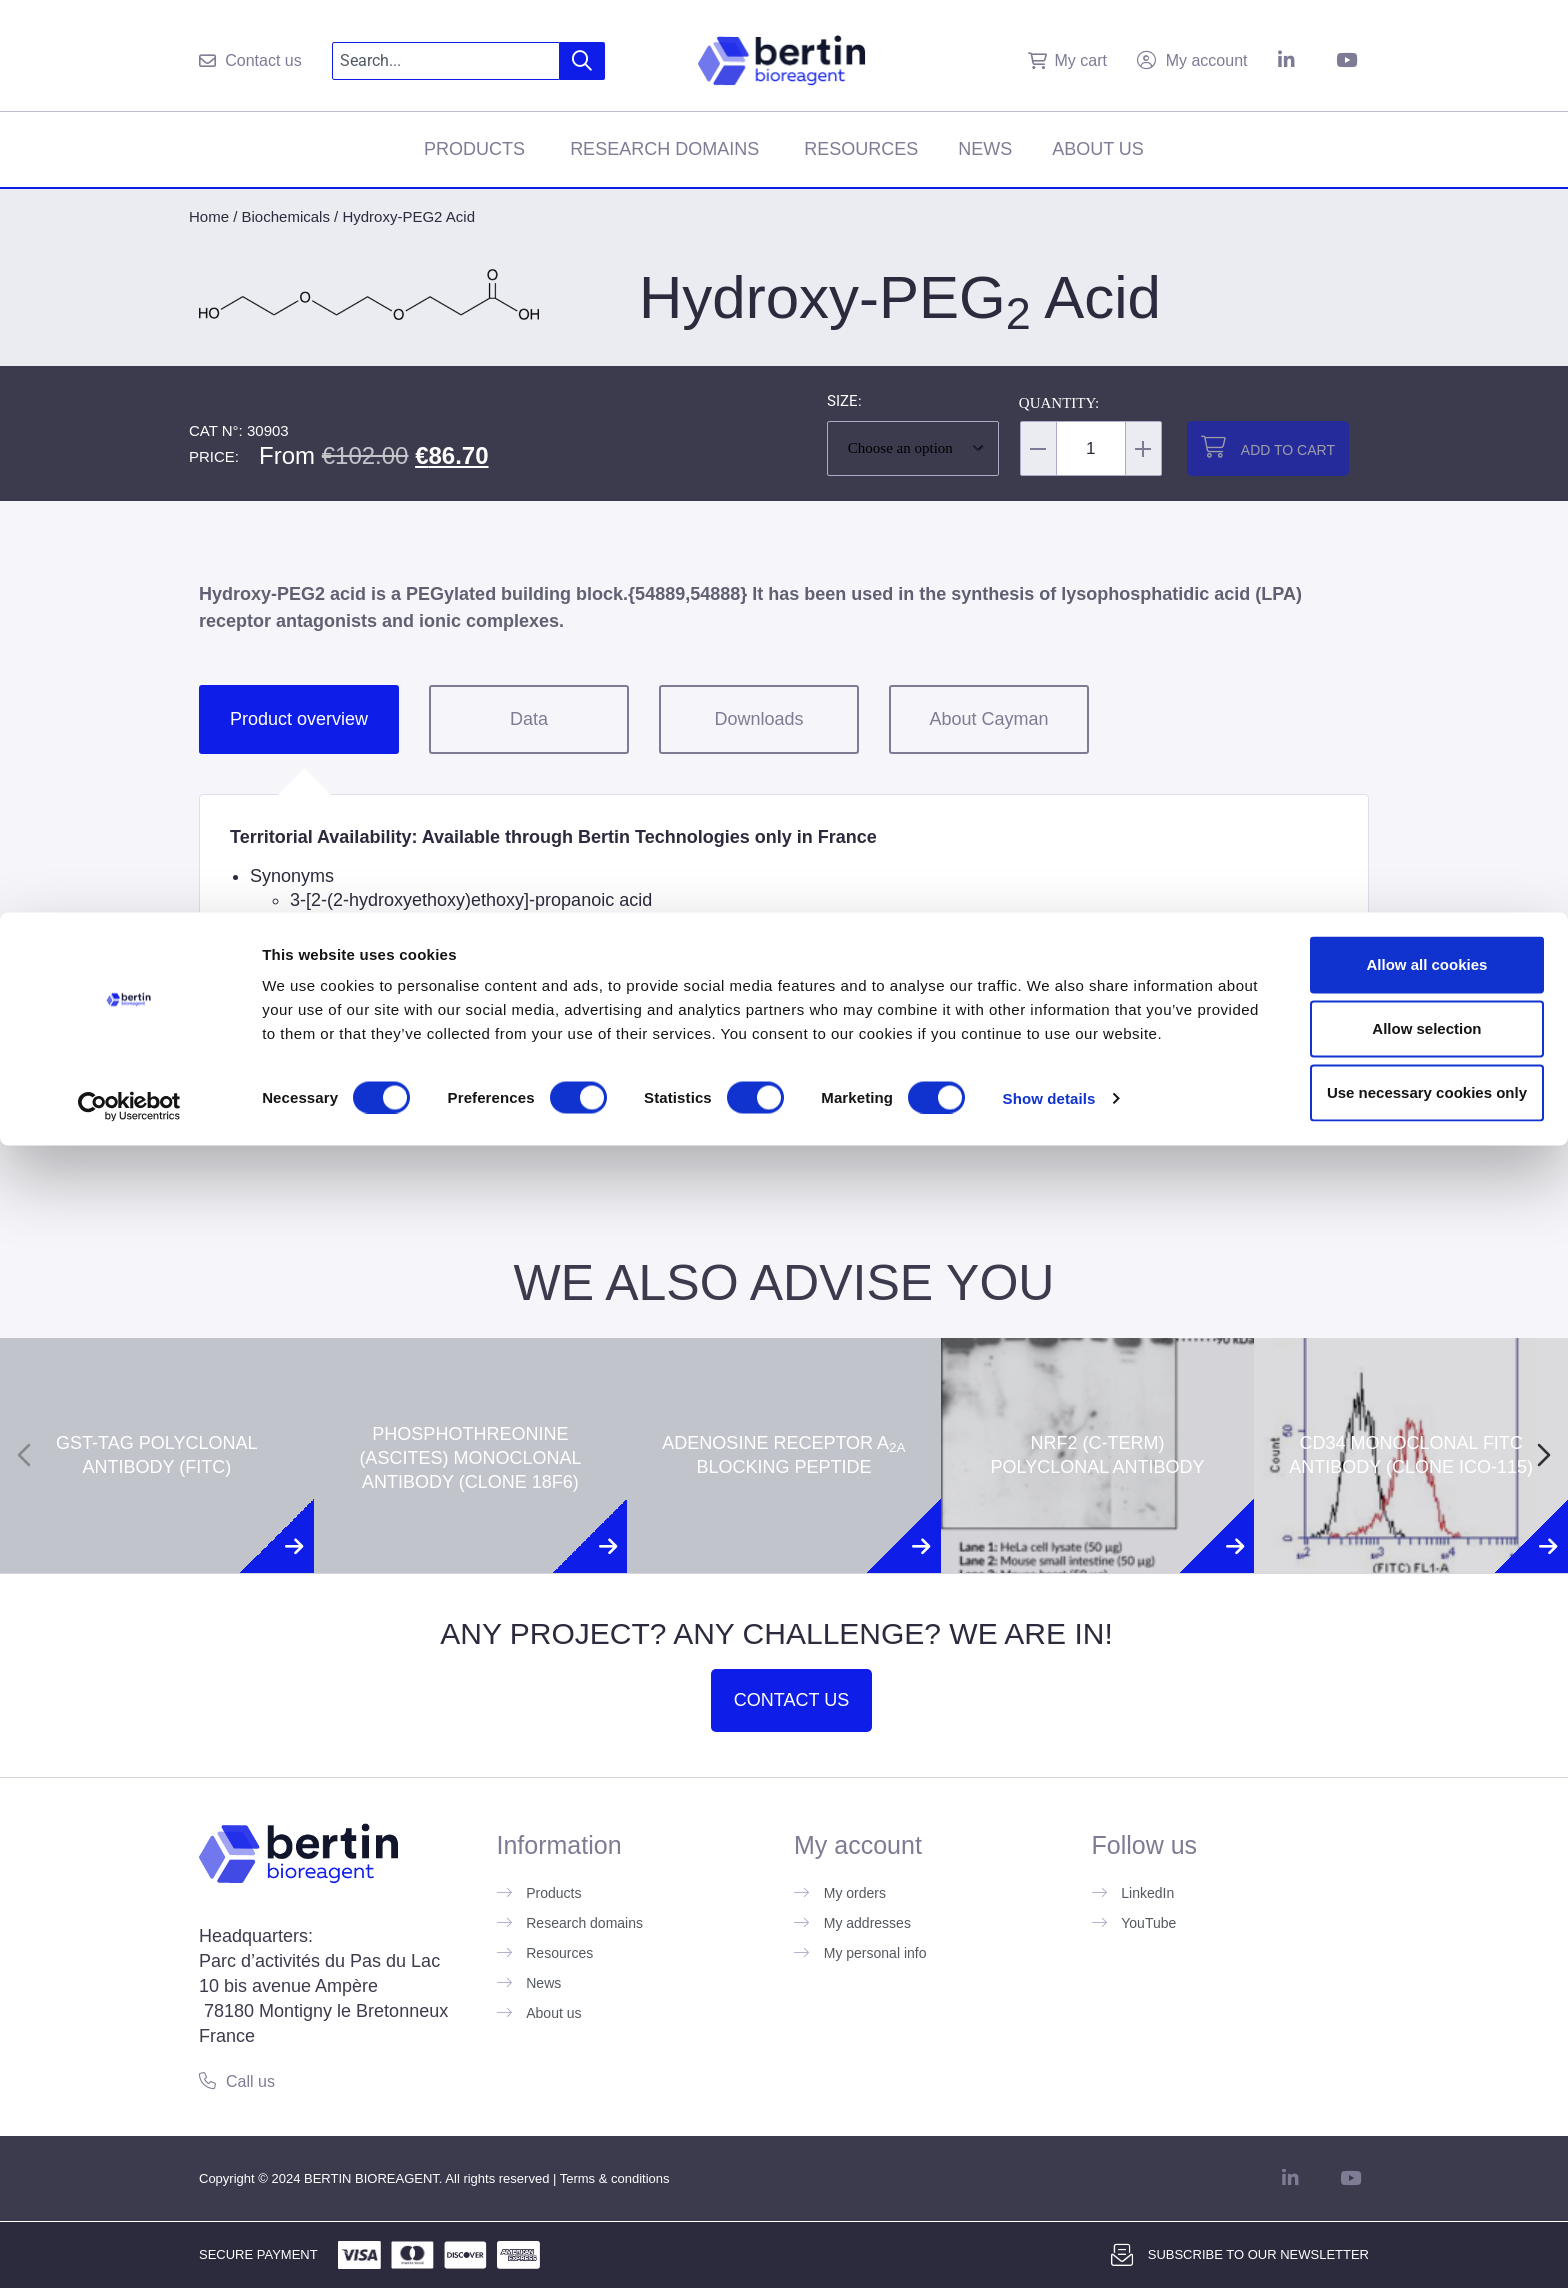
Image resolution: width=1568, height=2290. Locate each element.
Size (842, 402)
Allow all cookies (1401, 2092)
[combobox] (446, 61)
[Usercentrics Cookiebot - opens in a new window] (129, 2251)
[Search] (582, 61)
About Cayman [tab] (988, 719)
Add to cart (1288, 450)
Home (209, 216)
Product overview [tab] (299, 719)
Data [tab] (529, 719)
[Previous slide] (24, 1455)
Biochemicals (286, 216)
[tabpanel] (784, 950)
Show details (1049, 2250)
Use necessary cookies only (1401, 2220)
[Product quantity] (1091, 448)
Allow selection (1400, 2156)
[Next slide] (1544, 1455)
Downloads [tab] (758, 719)
